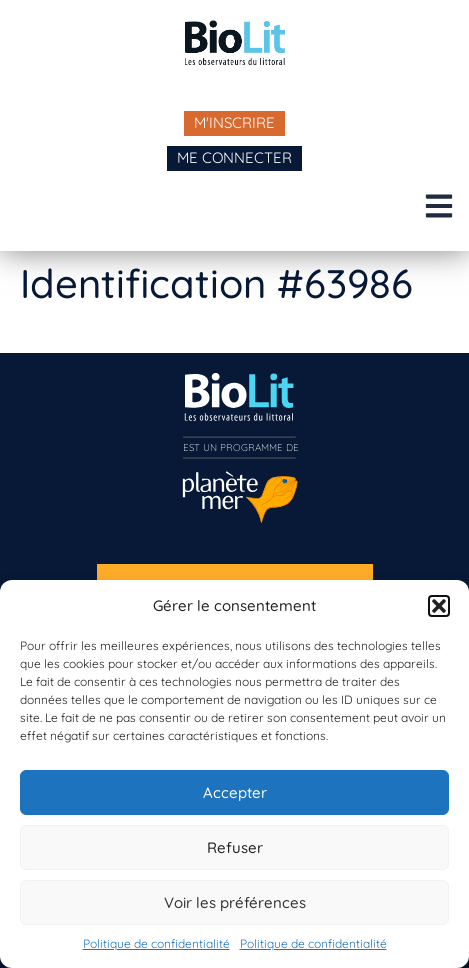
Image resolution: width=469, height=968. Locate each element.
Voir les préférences (235, 902)
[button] (439, 606)
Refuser (235, 847)
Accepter (235, 792)
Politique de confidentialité (156, 943)
